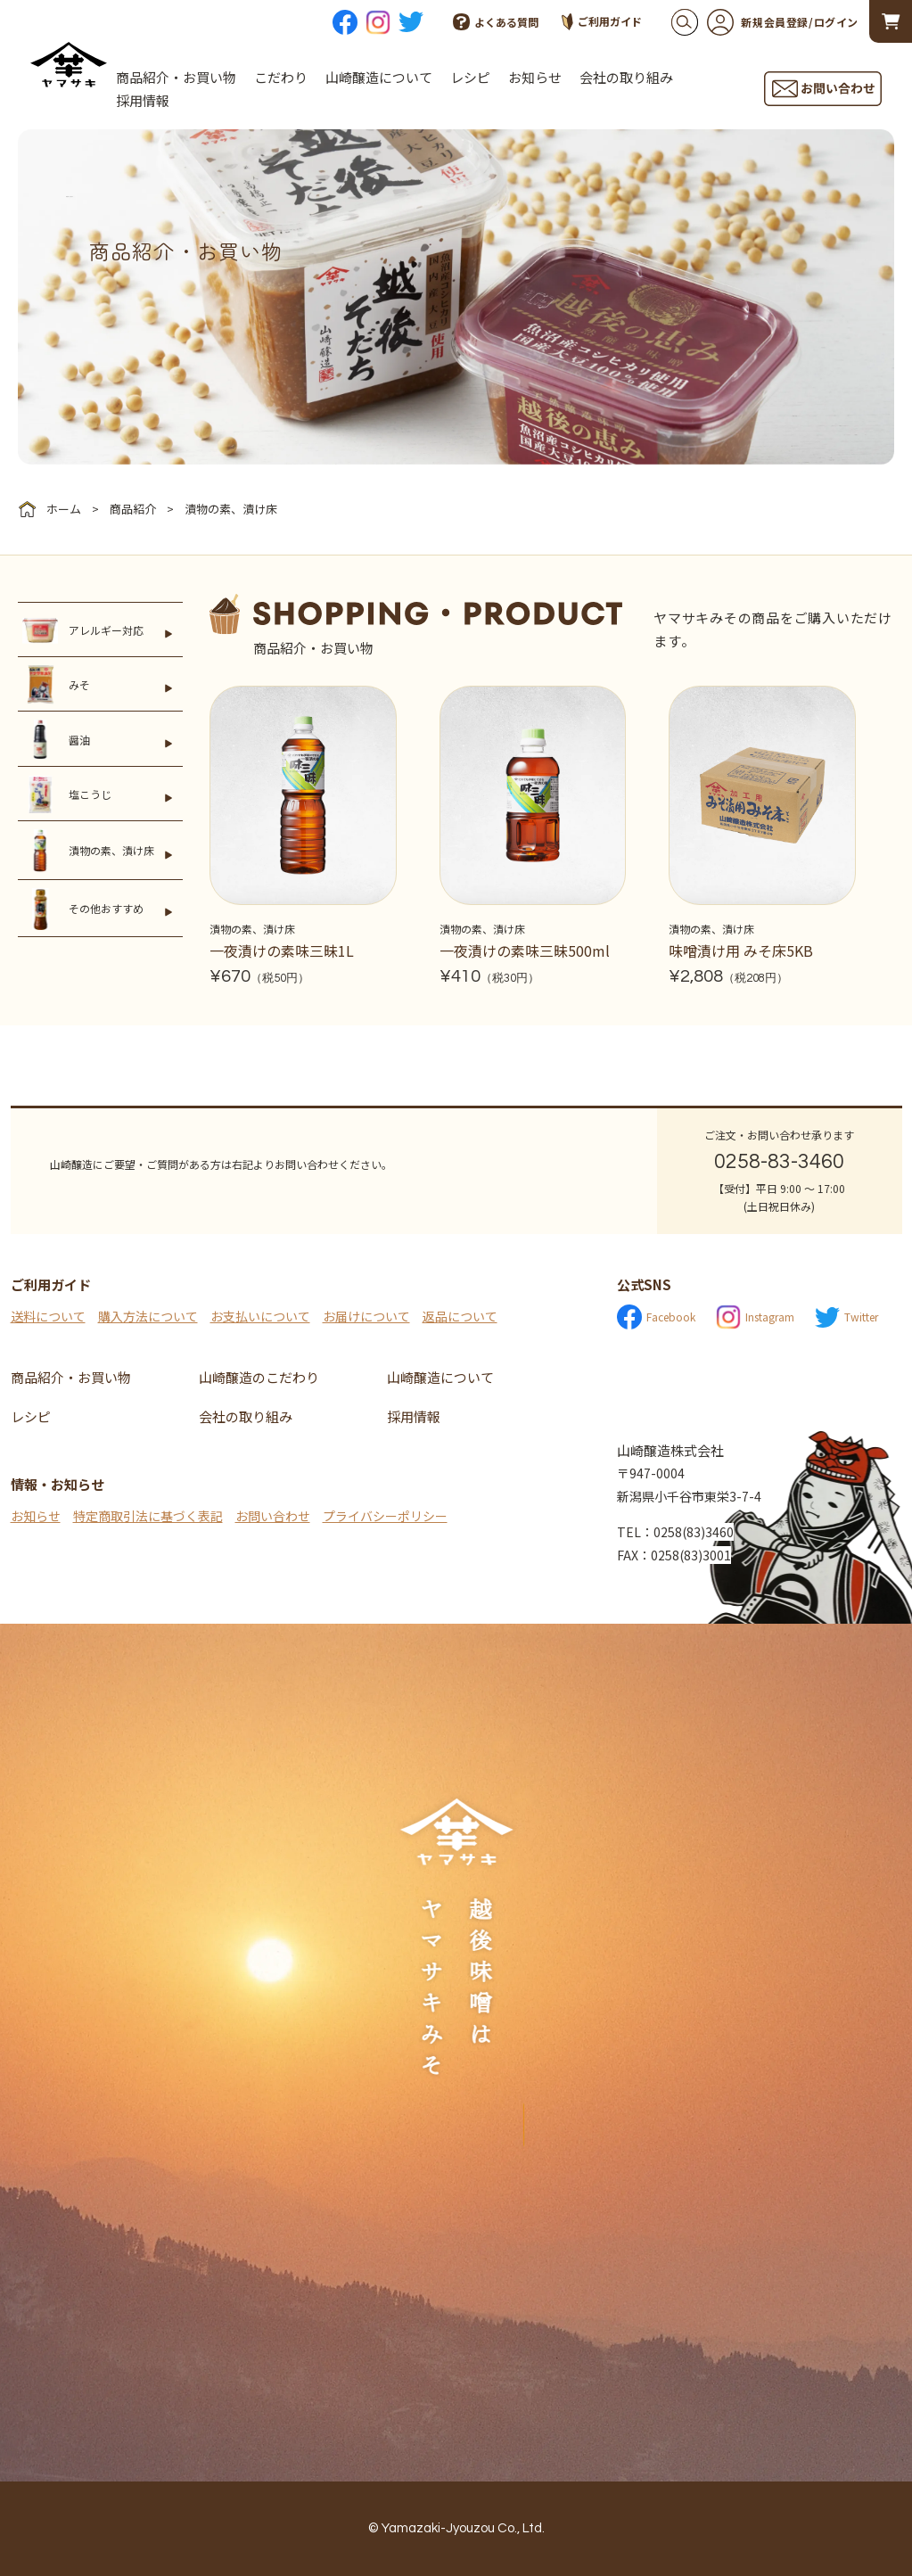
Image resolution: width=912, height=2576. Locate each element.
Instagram (755, 1316)
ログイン (836, 22)
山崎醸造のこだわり (259, 1377)
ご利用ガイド (602, 21)
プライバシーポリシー (385, 1516)
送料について (48, 1316)
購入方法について (148, 1316)
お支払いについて (260, 1316)
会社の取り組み (626, 77)
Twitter (846, 1317)
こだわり (281, 77)
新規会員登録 (758, 22)
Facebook (656, 1316)
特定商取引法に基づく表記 (148, 1516)
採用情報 (142, 100)
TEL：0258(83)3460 (675, 1532)
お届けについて (366, 1316)
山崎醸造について (378, 77)
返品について (460, 1316)
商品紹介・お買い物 (176, 77)
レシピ (470, 77)
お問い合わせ (272, 1516)
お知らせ (535, 77)
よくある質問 (495, 21)
